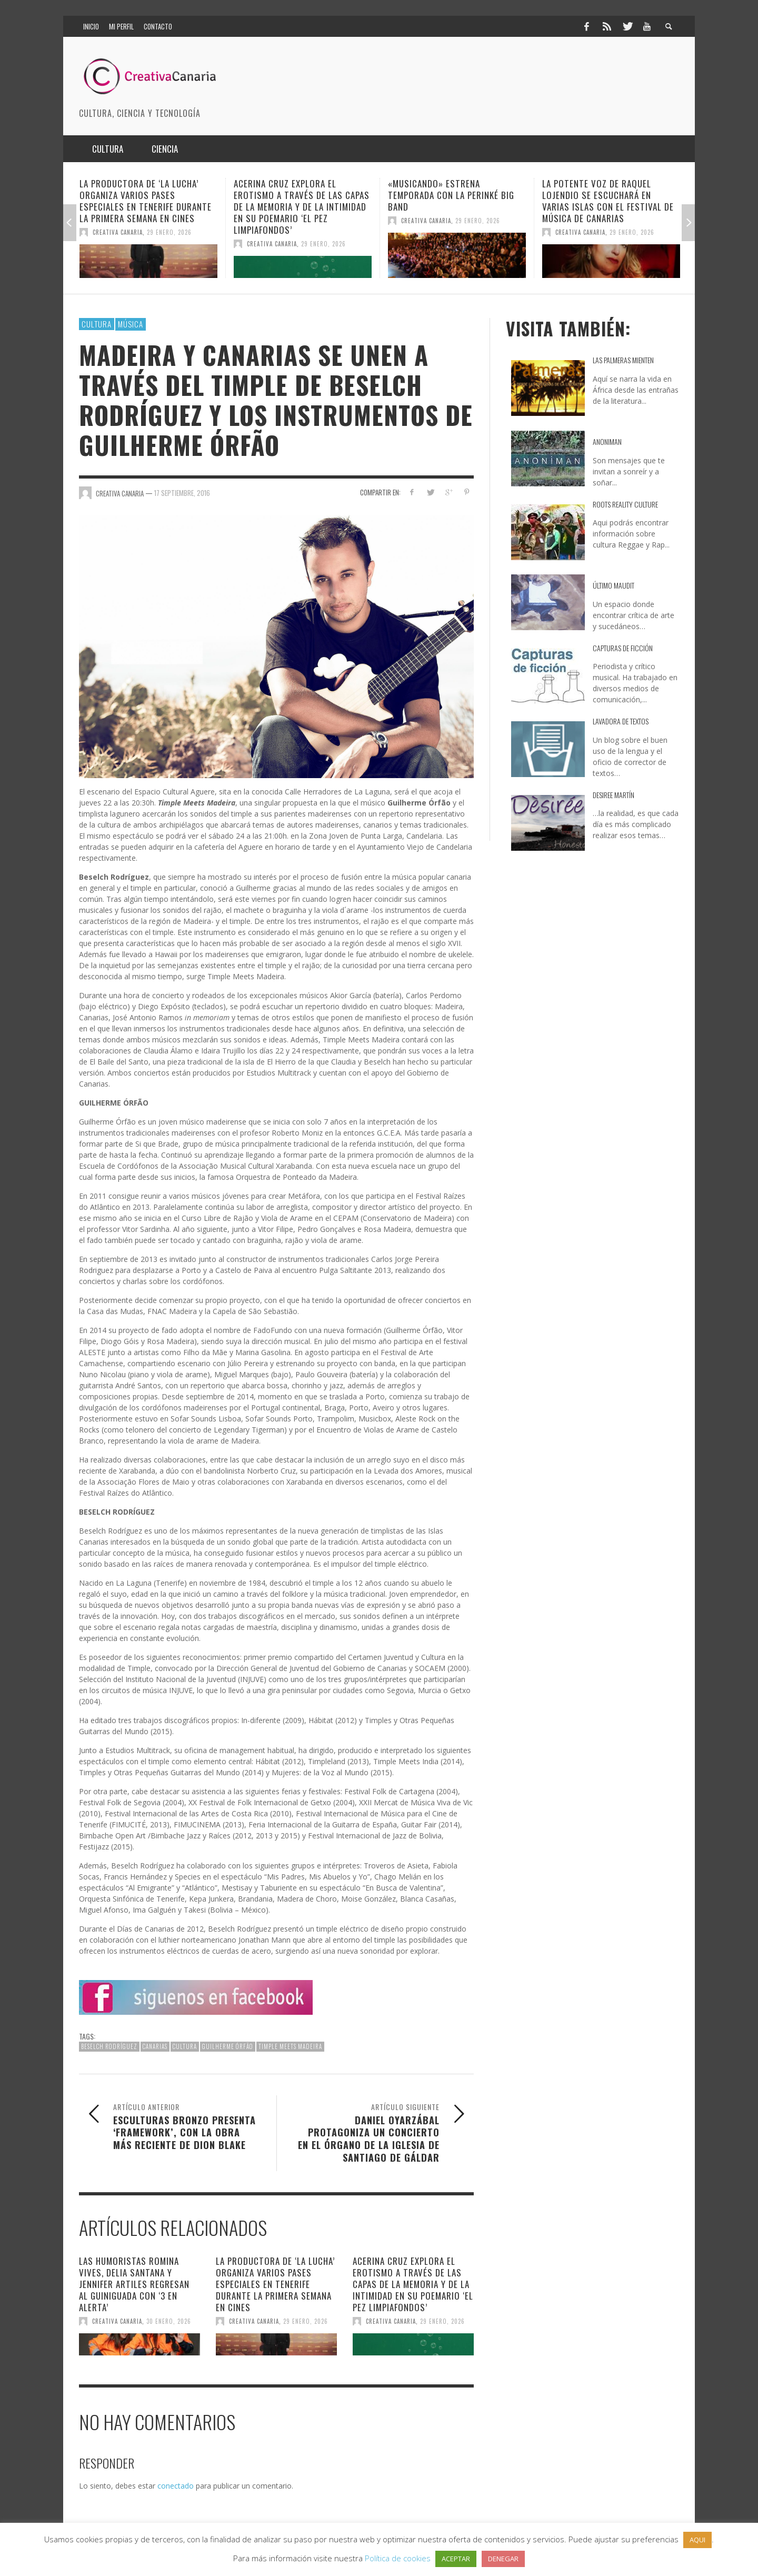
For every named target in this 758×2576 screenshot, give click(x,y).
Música (130, 324)
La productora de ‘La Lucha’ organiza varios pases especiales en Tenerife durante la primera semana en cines (145, 201)
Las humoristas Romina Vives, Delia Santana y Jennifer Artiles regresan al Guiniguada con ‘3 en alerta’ (134, 2284)
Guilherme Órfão (227, 2046)
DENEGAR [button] (503, 2558)
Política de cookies (398, 2558)
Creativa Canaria (118, 232)
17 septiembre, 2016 (182, 493)
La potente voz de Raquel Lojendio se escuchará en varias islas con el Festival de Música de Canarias (608, 201)
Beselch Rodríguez (109, 2046)
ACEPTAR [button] (456, 2558)
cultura (185, 2046)
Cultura (97, 324)
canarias (155, 2046)
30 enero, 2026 (168, 2321)
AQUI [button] (697, 2539)
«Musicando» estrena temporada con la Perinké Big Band (451, 195)
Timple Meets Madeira (290, 2046)
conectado (175, 2486)
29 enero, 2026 (169, 232)
